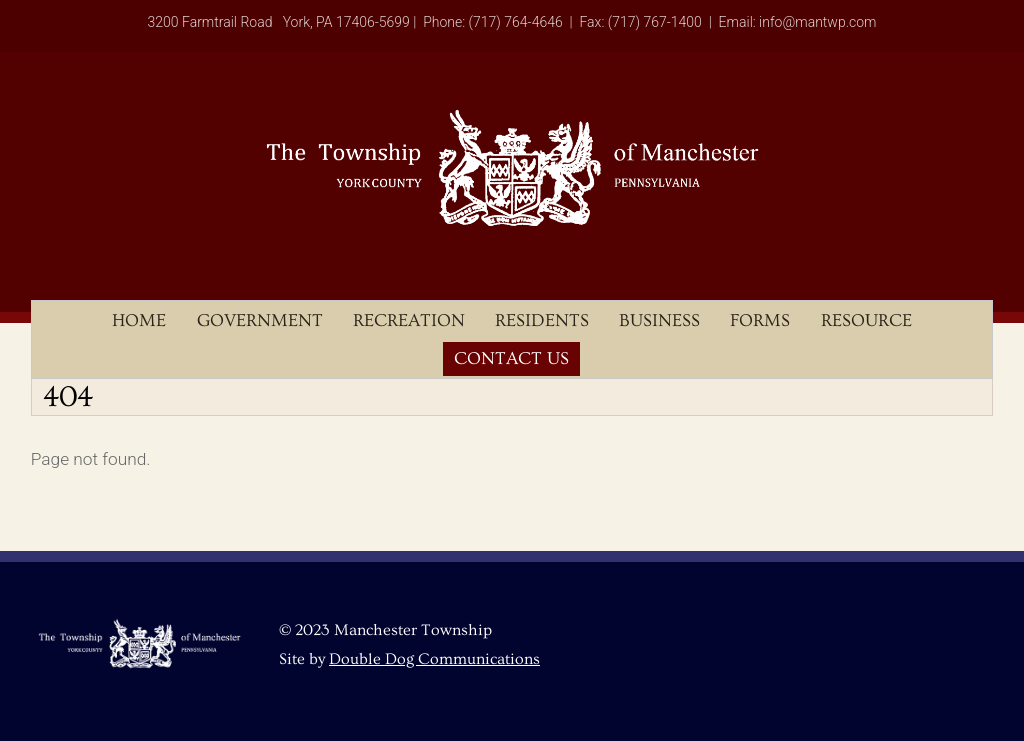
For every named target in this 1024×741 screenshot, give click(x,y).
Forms (760, 320)
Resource (866, 320)
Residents (542, 320)
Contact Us (511, 358)
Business (659, 320)
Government (260, 320)
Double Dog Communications (434, 659)
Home (139, 320)
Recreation (409, 320)
